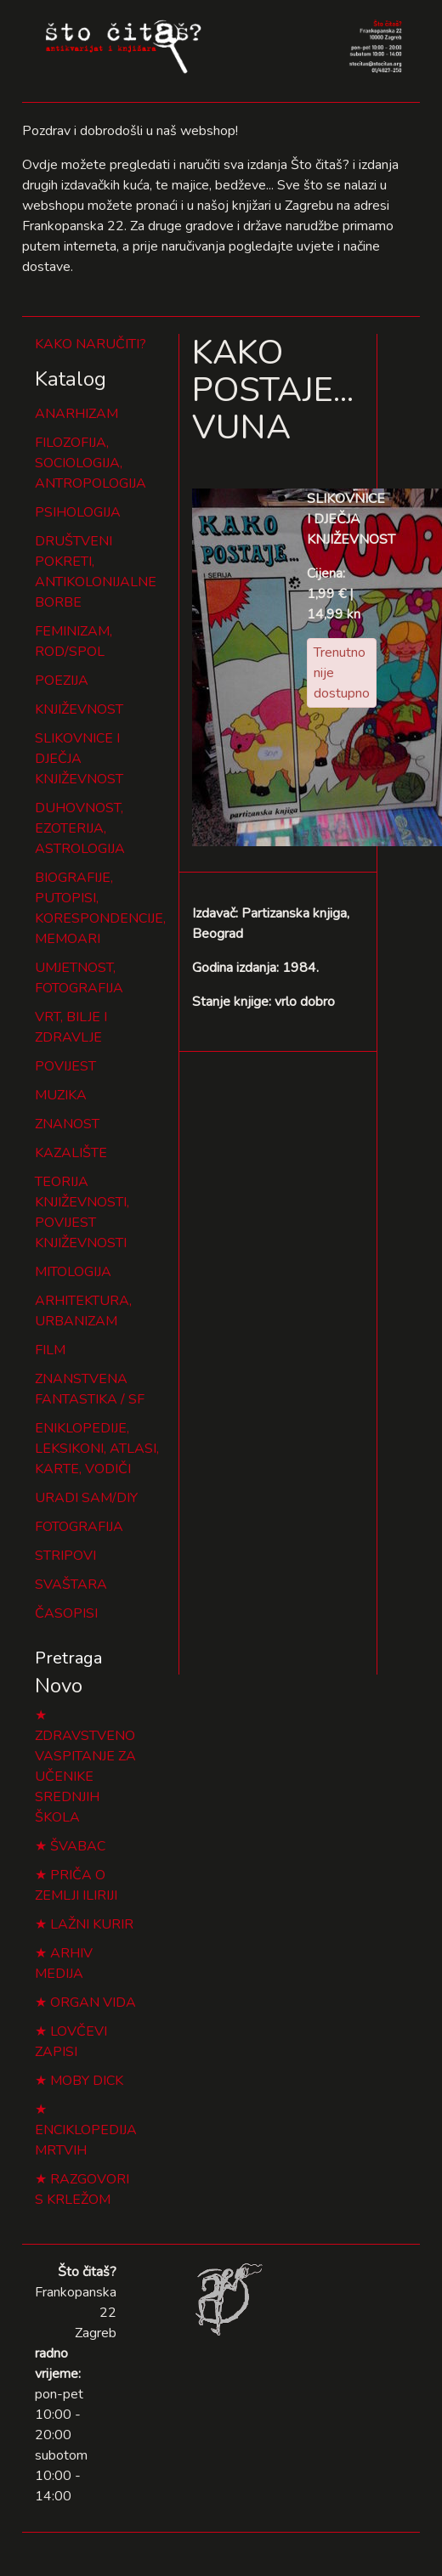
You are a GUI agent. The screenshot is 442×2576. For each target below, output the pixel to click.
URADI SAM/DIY (86, 1498)
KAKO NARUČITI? (90, 344)
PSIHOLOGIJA (78, 512)
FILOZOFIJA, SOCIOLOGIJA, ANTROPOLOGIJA (90, 463)
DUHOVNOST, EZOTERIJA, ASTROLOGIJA (80, 828)
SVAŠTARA (71, 1584)
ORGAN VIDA (93, 2002)
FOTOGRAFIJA (79, 1526)
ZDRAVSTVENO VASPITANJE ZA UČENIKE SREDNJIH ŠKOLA (85, 1776)
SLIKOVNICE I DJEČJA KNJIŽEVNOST (79, 758)
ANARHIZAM (76, 413)
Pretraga (68, 1658)
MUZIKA (61, 1095)
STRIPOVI (65, 1555)
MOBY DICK (86, 2080)
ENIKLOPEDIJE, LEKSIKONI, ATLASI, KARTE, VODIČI (97, 1448)
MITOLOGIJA (73, 1272)
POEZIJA (61, 680)
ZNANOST (67, 1124)
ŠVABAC (77, 1846)
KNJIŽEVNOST (79, 709)
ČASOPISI (66, 1613)
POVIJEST (65, 1066)
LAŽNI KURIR (91, 1924)
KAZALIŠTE (71, 1153)
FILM (50, 1350)
